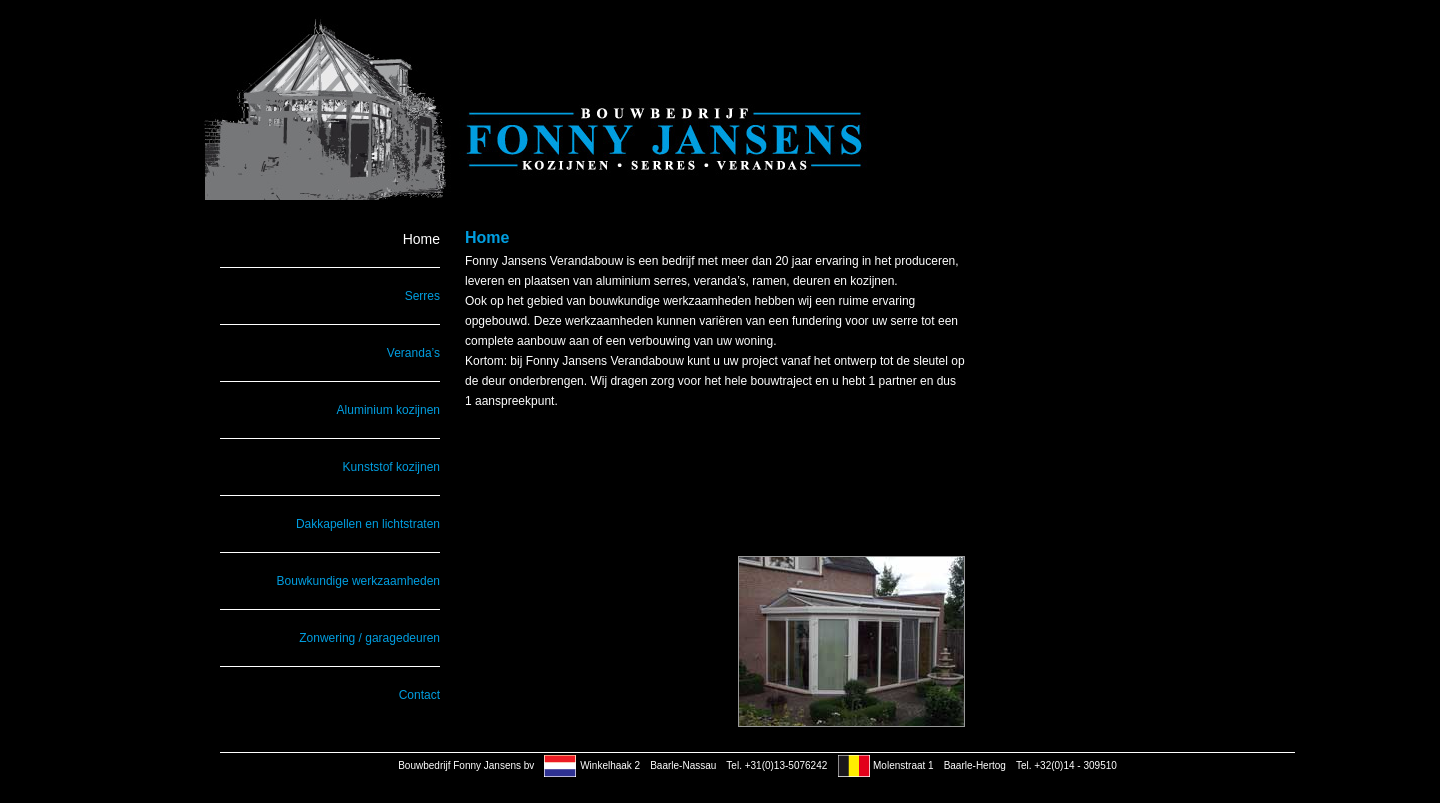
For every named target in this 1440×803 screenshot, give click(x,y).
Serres (422, 296)
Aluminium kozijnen (388, 410)
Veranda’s (413, 353)
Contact (419, 695)
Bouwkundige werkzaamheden (358, 581)
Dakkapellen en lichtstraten (368, 524)
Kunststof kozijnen (391, 467)
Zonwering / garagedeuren (369, 638)
